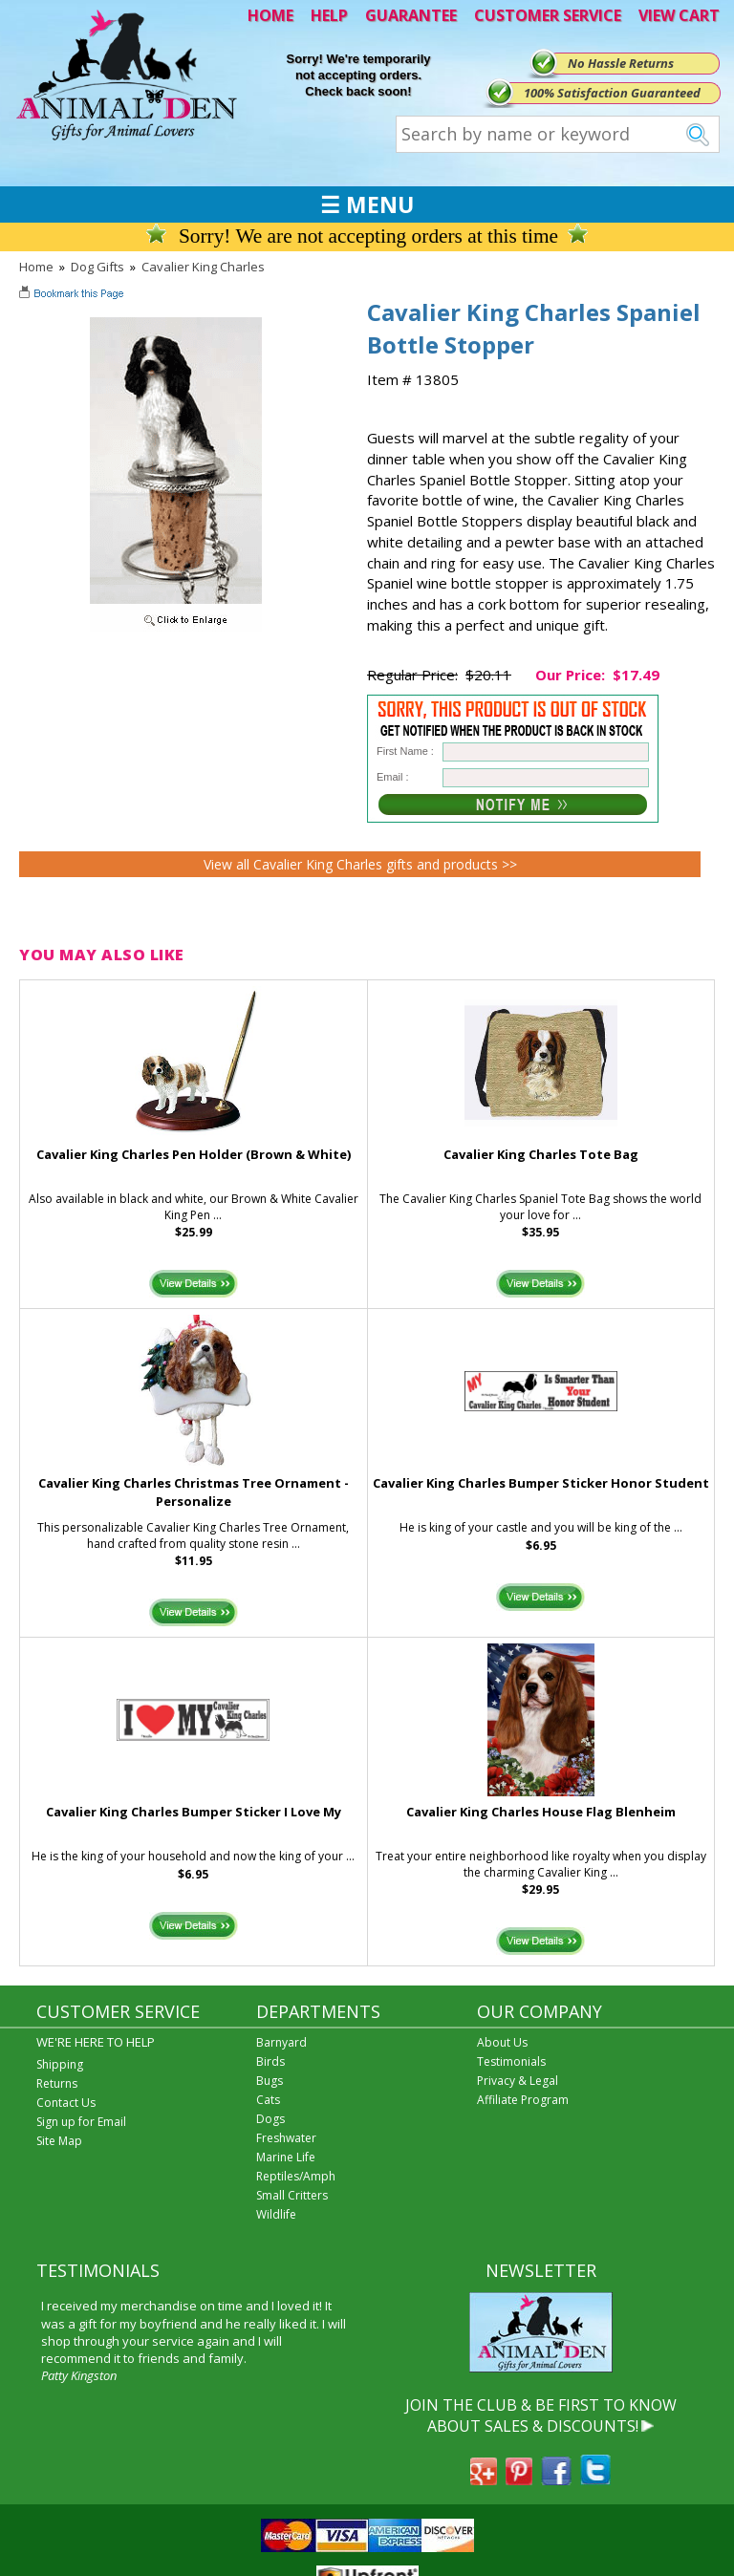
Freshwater (286, 2138)
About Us (502, 2042)
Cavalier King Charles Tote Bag (540, 1154)
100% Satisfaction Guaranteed (612, 92)
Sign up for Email (81, 2122)
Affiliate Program (523, 2100)
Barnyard (281, 2042)
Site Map (59, 2141)
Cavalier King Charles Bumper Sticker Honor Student (541, 1483)
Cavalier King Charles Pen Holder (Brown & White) (193, 1154)
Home (36, 266)
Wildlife (276, 2214)
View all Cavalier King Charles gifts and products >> (360, 864)
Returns (56, 2083)
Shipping (59, 2064)
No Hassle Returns (621, 63)
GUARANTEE (411, 15)
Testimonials (511, 2061)
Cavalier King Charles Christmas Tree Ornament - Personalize (193, 1492)
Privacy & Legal (517, 2080)
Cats (268, 2100)
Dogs (270, 2119)
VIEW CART (679, 15)
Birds (270, 2061)
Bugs (269, 2080)
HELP (329, 15)
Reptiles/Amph (295, 2176)
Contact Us (66, 2102)
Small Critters (292, 2195)
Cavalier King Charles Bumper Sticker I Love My (193, 1811)
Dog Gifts (97, 266)
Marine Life (285, 2157)
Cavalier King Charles (203, 266)
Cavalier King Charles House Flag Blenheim (541, 1811)
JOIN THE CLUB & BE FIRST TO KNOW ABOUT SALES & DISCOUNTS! (541, 2415)
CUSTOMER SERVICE (547, 15)
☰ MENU (367, 204)
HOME (270, 15)
